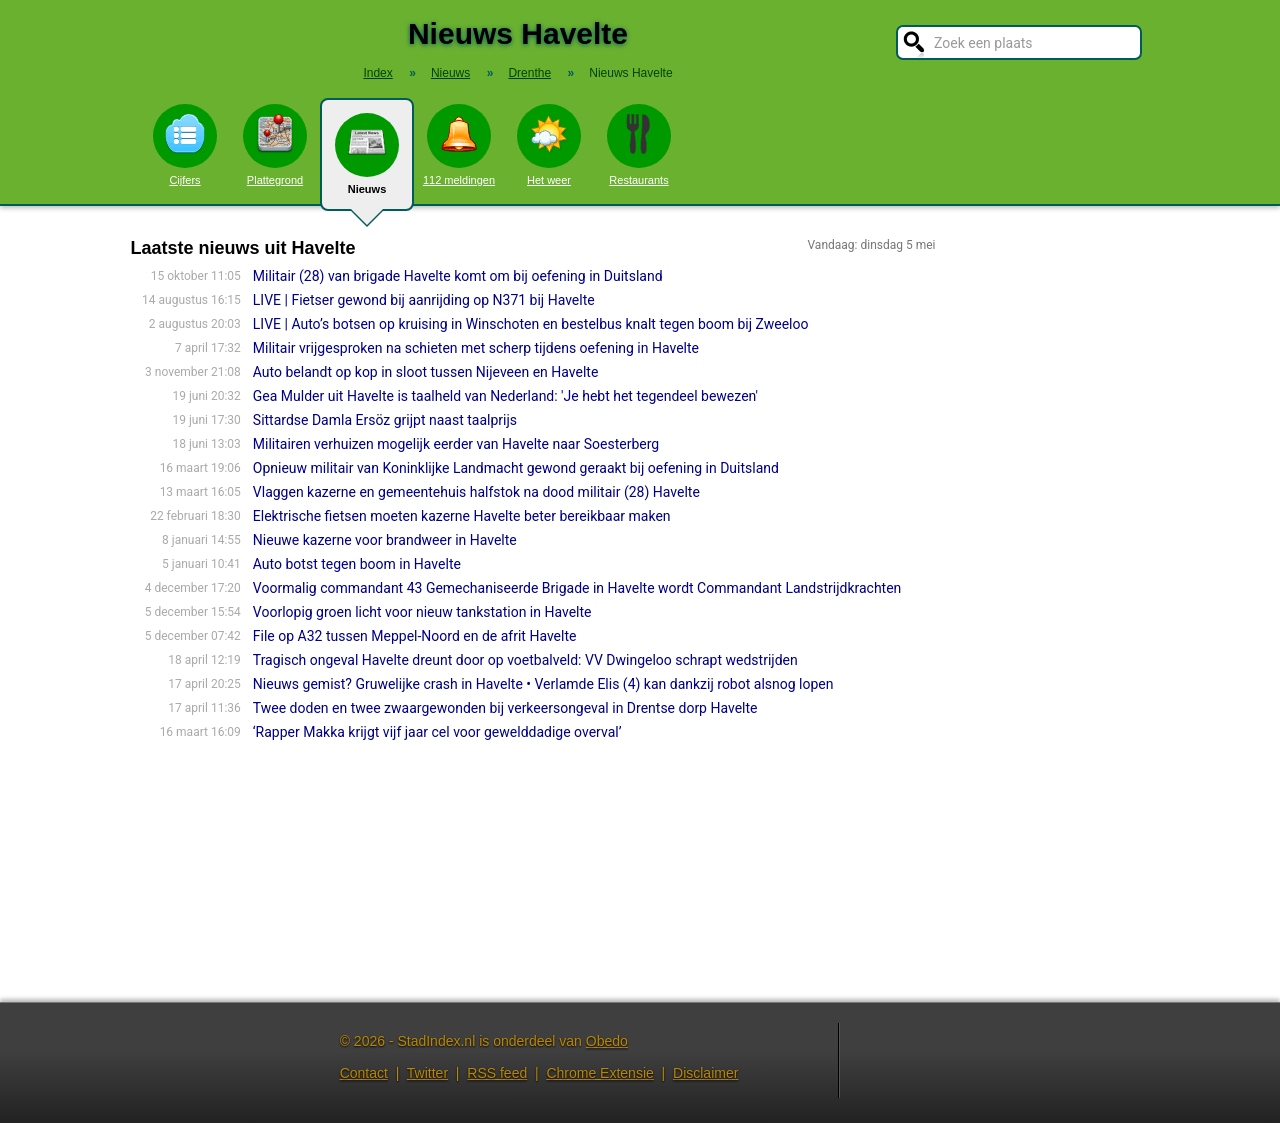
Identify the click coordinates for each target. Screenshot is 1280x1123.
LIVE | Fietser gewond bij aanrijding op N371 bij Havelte (424, 300)
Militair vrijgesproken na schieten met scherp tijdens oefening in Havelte (476, 348)
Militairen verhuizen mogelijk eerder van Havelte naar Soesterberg (456, 444)
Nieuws (367, 162)
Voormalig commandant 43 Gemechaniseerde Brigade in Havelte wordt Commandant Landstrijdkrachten (577, 588)
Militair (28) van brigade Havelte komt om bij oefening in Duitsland (458, 276)
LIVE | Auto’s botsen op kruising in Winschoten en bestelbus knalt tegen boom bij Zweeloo (531, 324)
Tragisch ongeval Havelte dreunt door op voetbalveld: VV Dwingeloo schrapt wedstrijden (525, 660)
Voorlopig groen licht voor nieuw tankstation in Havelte (422, 612)
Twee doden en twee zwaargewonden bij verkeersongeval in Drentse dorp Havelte (505, 708)
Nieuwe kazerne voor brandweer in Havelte (385, 540)
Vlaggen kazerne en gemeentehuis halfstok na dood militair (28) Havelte (476, 492)
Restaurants (639, 145)
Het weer (549, 145)
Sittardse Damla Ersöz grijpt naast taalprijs (385, 420)
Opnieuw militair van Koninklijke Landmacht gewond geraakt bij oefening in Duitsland (516, 468)
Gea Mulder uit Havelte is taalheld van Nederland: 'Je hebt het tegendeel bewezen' (505, 396)
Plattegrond (275, 145)
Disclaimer (705, 1073)
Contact (364, 1073)
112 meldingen (459, 145)
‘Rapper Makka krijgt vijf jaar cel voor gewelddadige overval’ (437, 732)
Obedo (607, 1041)
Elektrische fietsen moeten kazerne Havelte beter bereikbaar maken (462, 516)
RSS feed (497, 1073)
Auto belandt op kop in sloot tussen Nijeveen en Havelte (426, 372)
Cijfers (185, 145)
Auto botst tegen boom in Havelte (357, 564)
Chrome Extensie (599, 1073)
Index (377, 73)
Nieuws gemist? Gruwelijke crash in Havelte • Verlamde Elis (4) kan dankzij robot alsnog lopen (543, 684)
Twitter (427, 1073)
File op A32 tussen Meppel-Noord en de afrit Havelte (415, 636)
